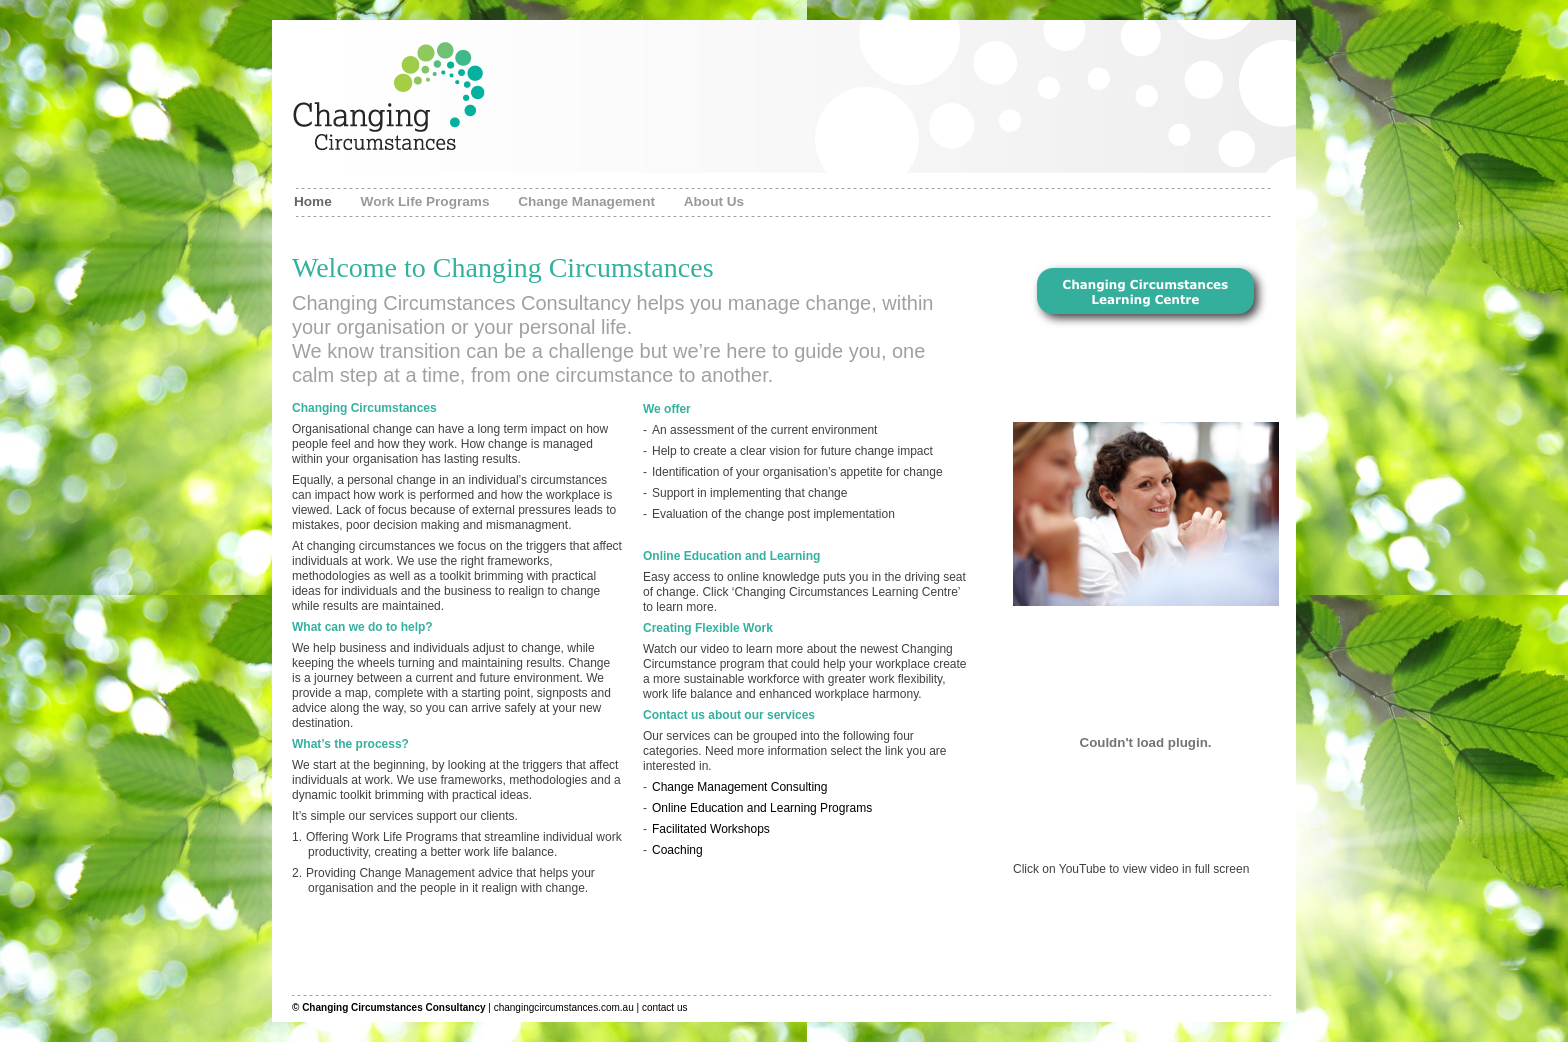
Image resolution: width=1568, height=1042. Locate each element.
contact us (665, 1007)
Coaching (677, 850)
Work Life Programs (427, 201)
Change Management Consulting (739, 787)
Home (315, 201)
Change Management (588, 201)
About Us (714, 201)
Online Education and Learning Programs (762, 808)
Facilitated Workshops (711, 829)
